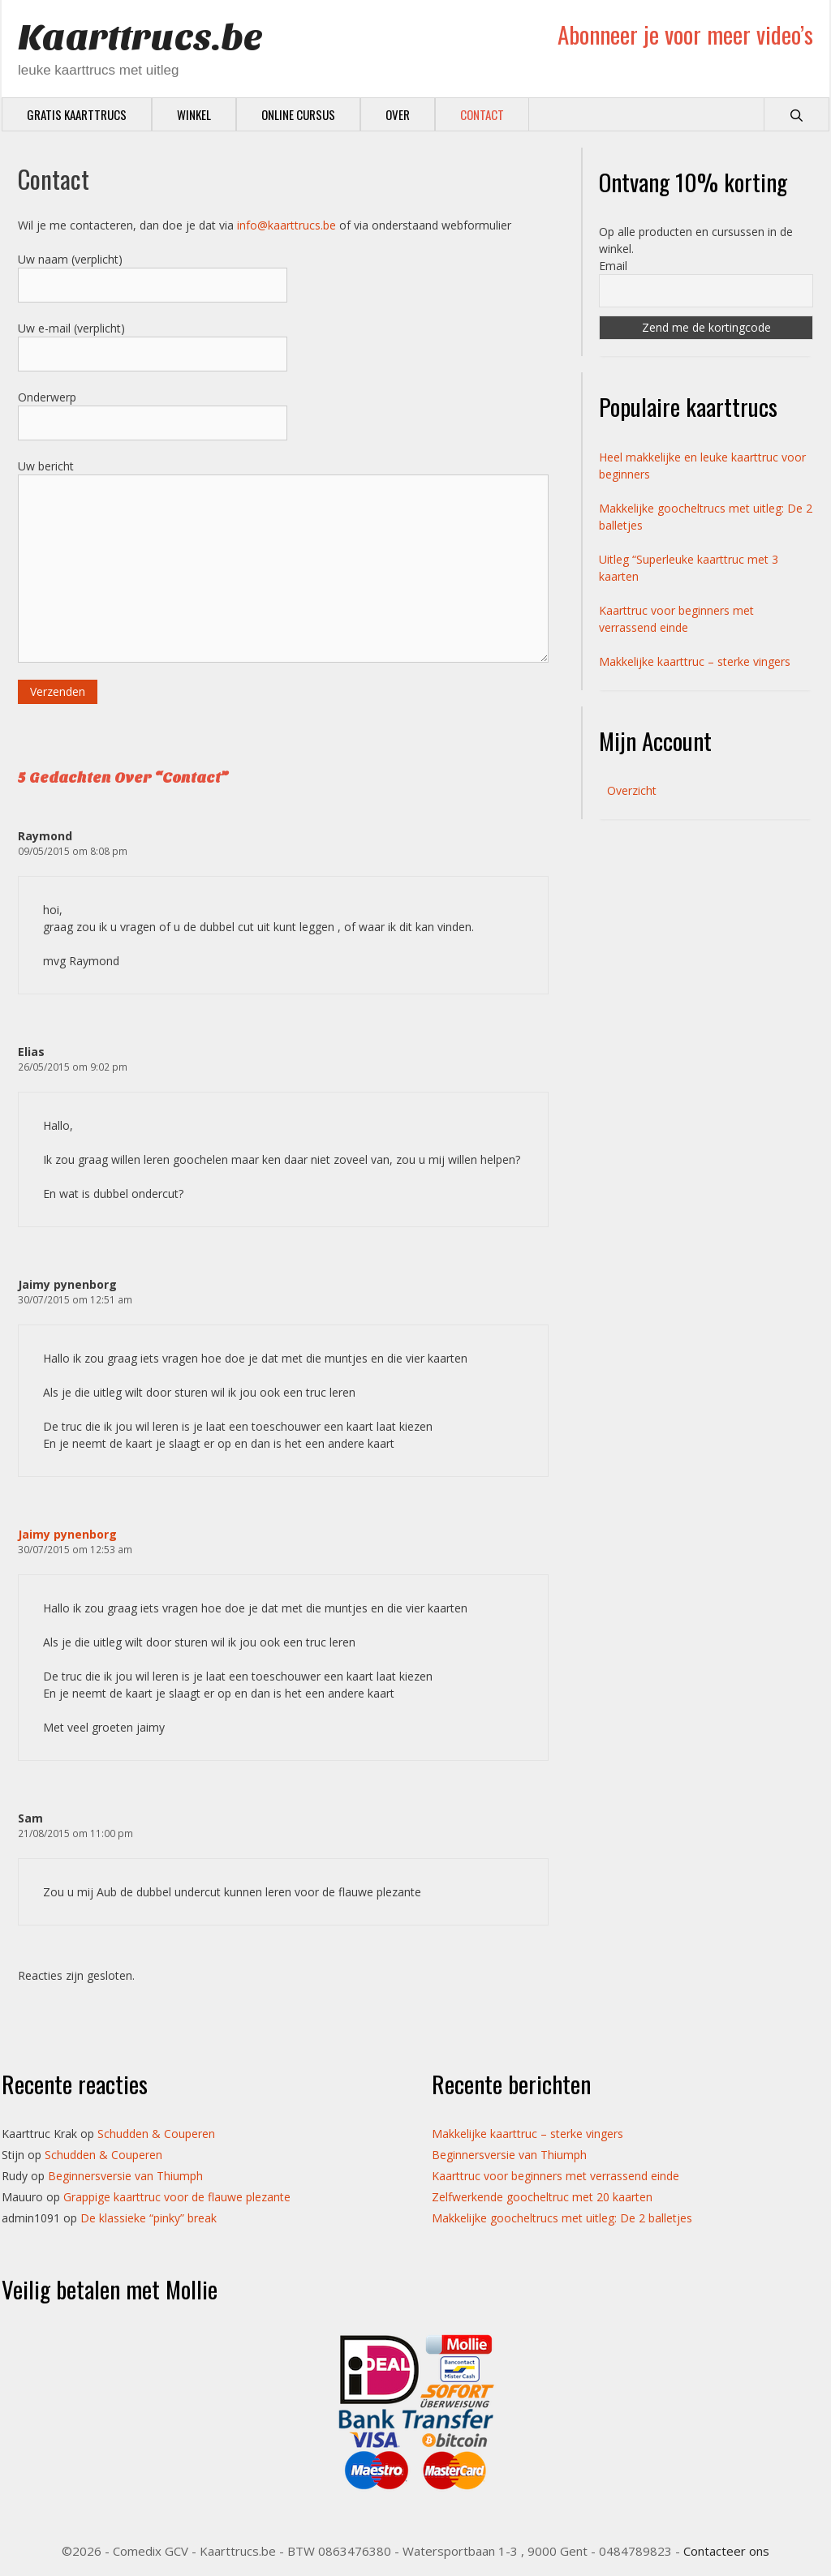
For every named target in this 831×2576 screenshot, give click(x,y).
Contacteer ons (726, 2551)
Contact (482, 114)
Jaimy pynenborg (67, 1534)
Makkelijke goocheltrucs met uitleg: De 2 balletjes (562, 2218)
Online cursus (298, 114)
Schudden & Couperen (156, 2133)
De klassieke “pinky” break (148, 2218)
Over (397, 114)
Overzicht (632, 790)
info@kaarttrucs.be (286, 225)
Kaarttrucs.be (140, 37)
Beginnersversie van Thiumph (125, 2175)
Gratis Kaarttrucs (77, 114)
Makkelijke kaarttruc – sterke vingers (694, 661)
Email (613, 265)
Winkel (194, 114)
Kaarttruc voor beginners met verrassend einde (555, 2175)
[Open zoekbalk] (796, 114)
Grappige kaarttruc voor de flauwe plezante (177, 2197)
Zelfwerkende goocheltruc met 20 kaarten (542, 2197)
